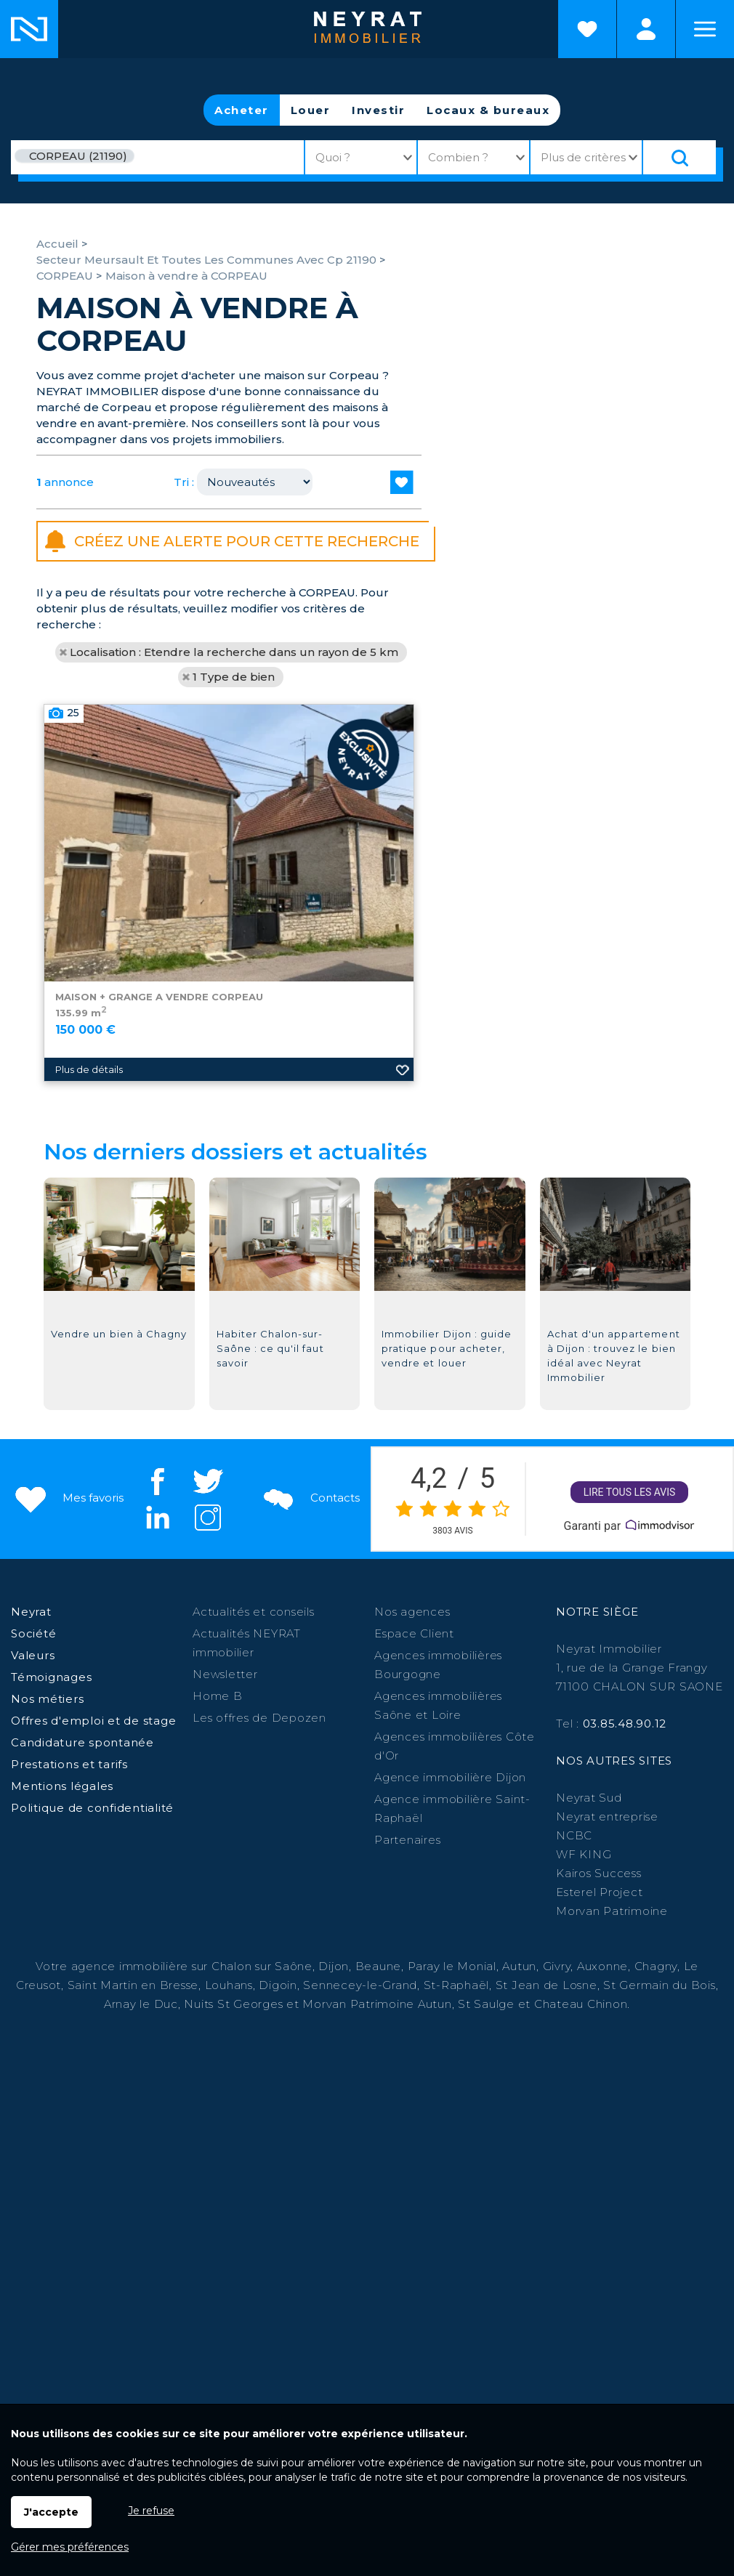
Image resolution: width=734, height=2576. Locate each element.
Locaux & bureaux (488, 110)
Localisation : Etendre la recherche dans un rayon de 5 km (234, 652)
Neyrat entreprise (607, 1816)
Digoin (278, 1985)
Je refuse (151, 2510)
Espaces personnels (646, 29)
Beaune (378, 1966)
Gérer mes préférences (70, 2546)
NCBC (574, 1835)
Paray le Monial (452, 1966)
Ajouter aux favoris (403, 1199)
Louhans (229, 1985)
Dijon (333, 1966)
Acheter (241, 110)
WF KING (583, 1854)
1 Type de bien (234, 677)
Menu (705, 29)
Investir (378, 110)
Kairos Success (599, 1873)
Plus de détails (89, 1199)
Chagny (656, 1966)
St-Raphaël (457, 1985)
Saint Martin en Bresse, (134, 1985)
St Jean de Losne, (550, 1985)
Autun (519, 1966)
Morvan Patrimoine (612, 1911)
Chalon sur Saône (261, 1966)
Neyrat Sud (589, 1798)
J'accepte (51, 2512)
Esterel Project (599, 1892)
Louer (311, 110)
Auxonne (602, 1966)
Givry (557, 1966)
